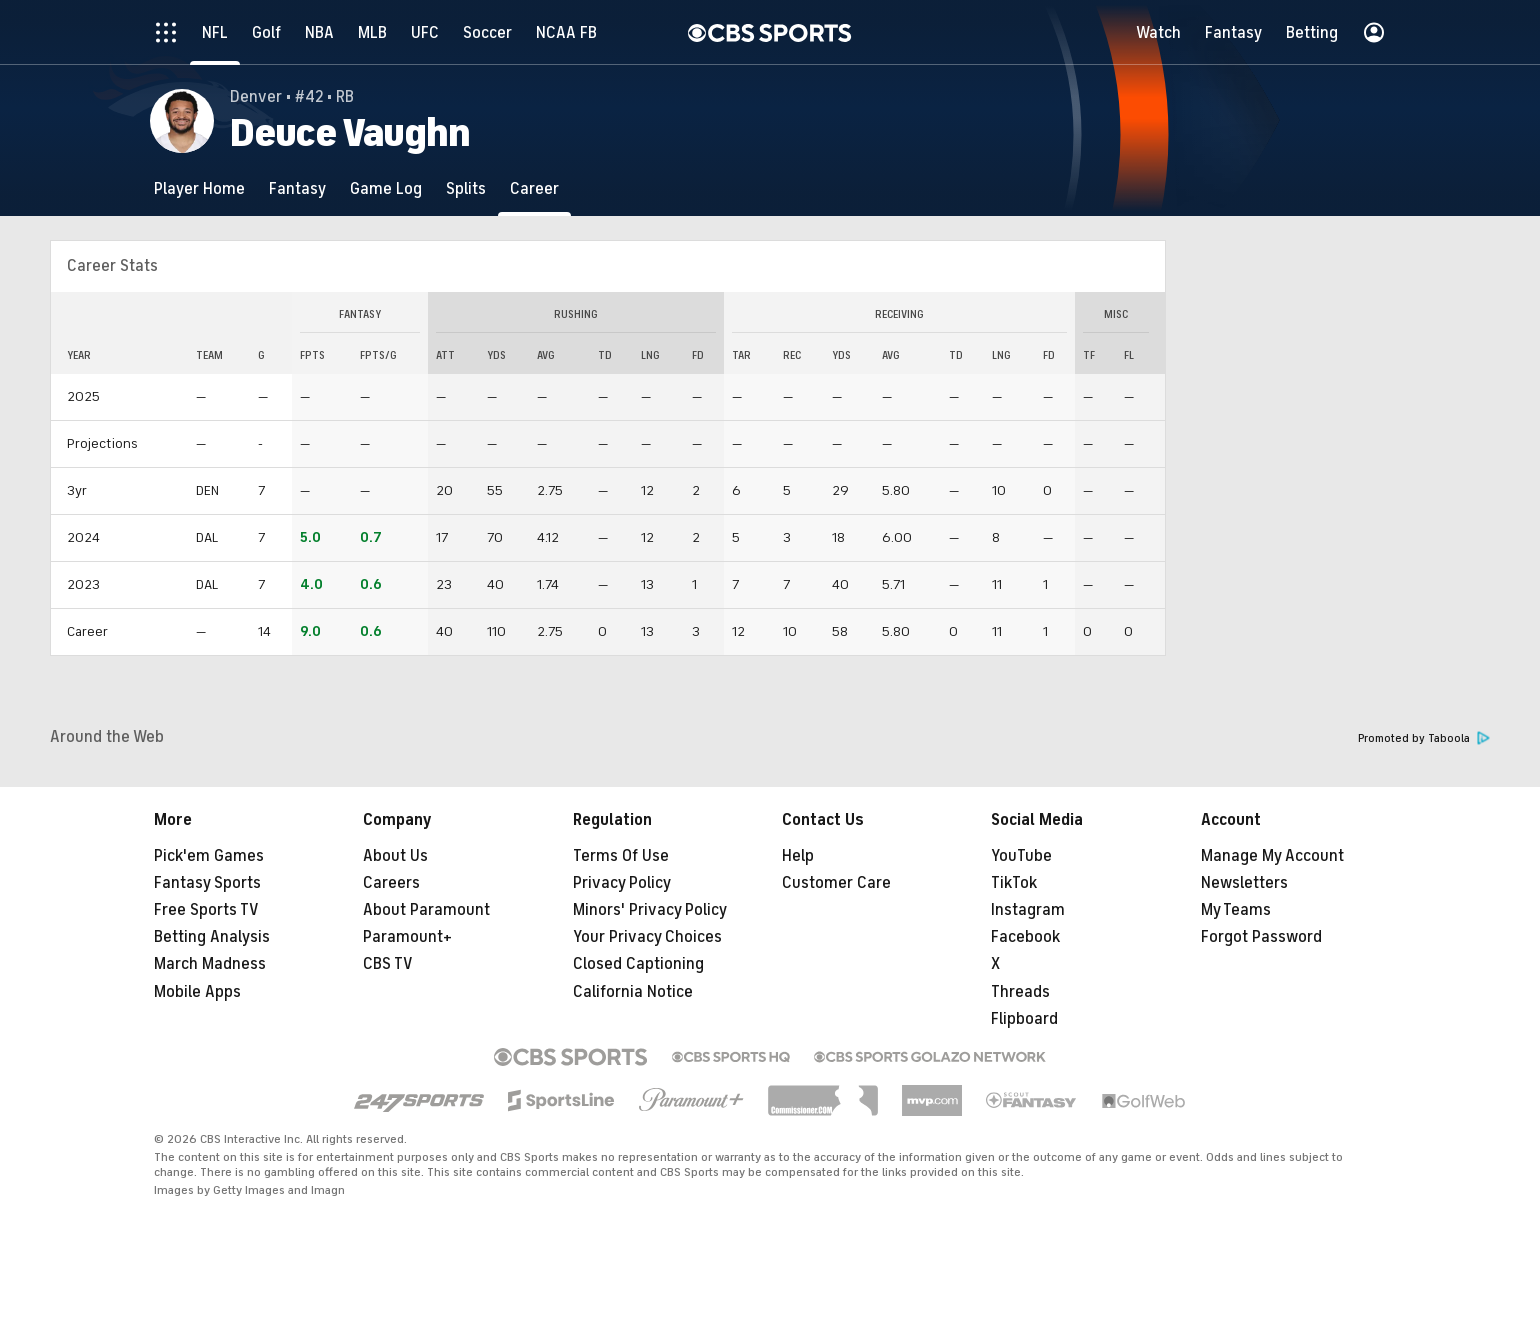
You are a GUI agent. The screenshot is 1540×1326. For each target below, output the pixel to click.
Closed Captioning (638, 964)
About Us (395, 856)
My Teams (1236, 910)
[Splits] (466, 188)
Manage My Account (1272, 856)
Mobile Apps (197, 992)
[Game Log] (386, 188)
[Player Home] (199, 188)
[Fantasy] (297, 188)
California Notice (633, 992)
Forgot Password (1261, 937)
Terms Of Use (621, 856)
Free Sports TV (206, 910)
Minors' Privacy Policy (650, 910)
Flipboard (1024, 1019)
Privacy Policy (622, 883)
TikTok (1014, 883)
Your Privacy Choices (647, 937)
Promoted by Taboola (1424, 738)
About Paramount (426, 910)
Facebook (1025, 937)
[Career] (534, 188)
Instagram (1028, 910)
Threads (1020, 992)
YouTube (1021, 856)
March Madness (210, 964)
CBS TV (388, 964)
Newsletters (1244, 883)
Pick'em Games (209, 856)
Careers (391, 883)
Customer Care (836, 883)
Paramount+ (407, 937)
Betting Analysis (212, 937)
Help (798, 856)
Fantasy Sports (207, 883)
